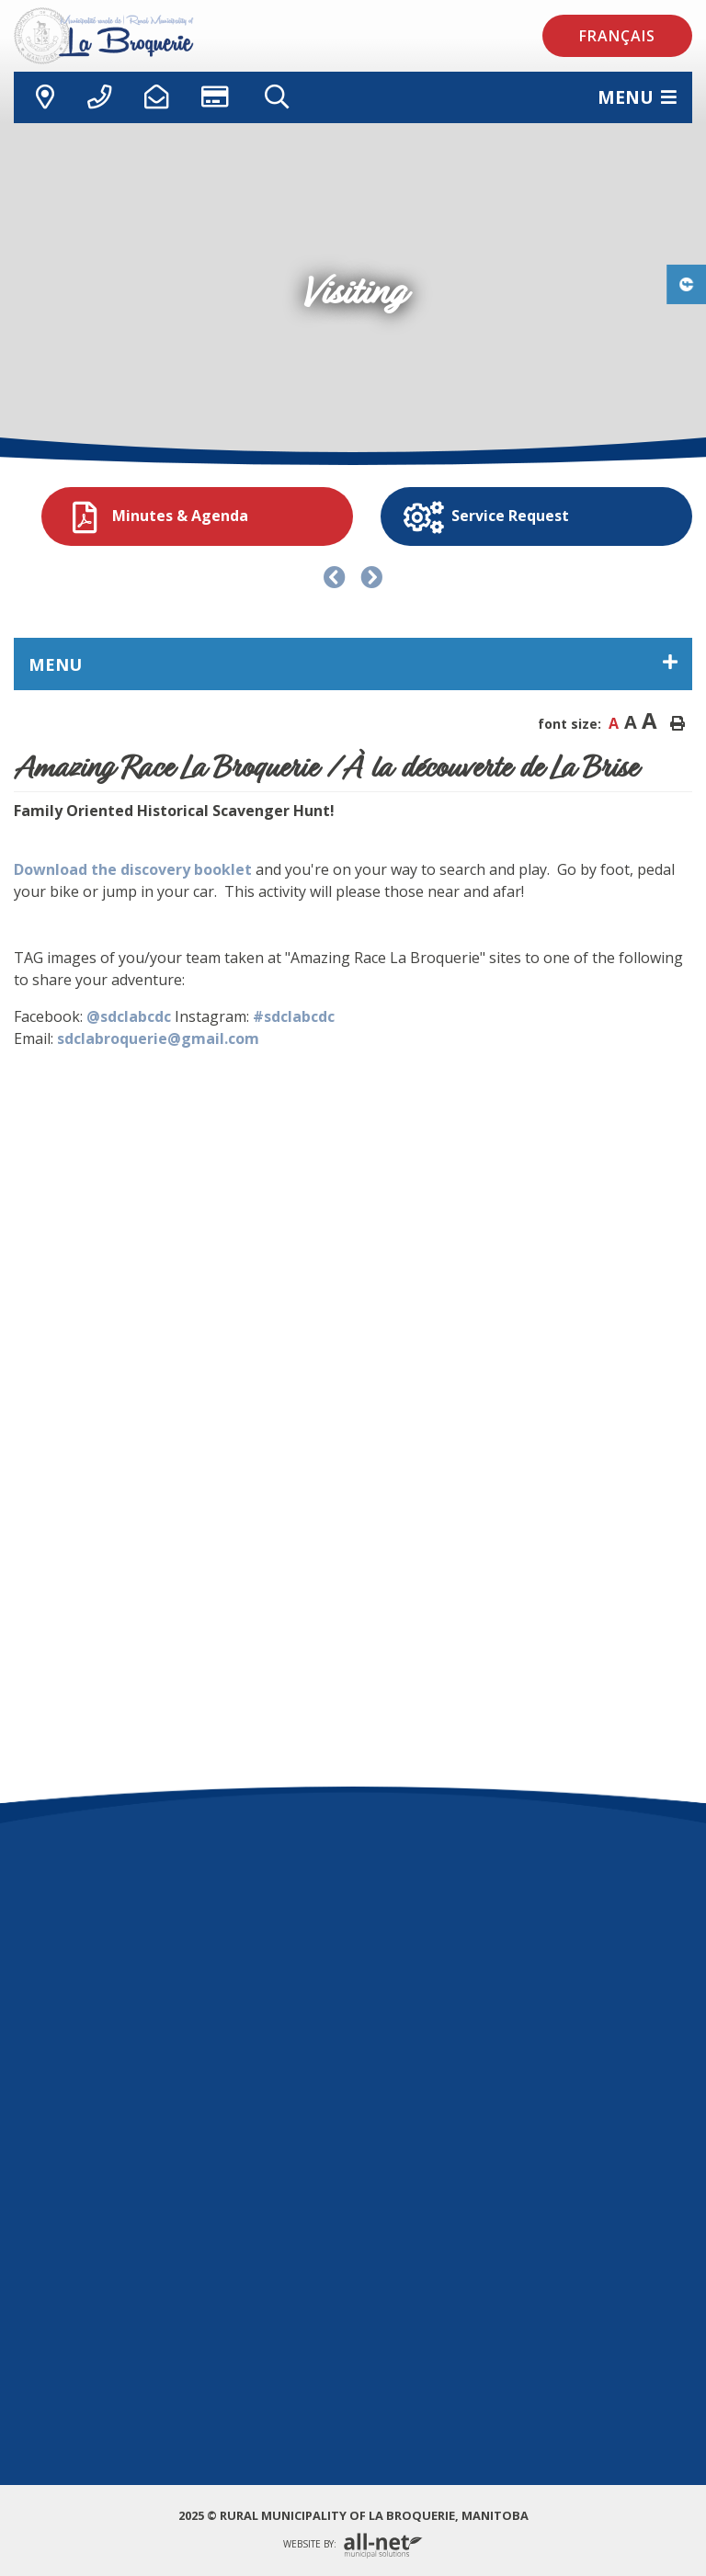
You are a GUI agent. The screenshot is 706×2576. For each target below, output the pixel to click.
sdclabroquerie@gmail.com (158, 1038)
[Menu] (637, 97)
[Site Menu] (353, 664)
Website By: (353, 2545)
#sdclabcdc (294, 1016)
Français (617, 36)
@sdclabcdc (128, 1016)
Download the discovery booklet (133, 869)
